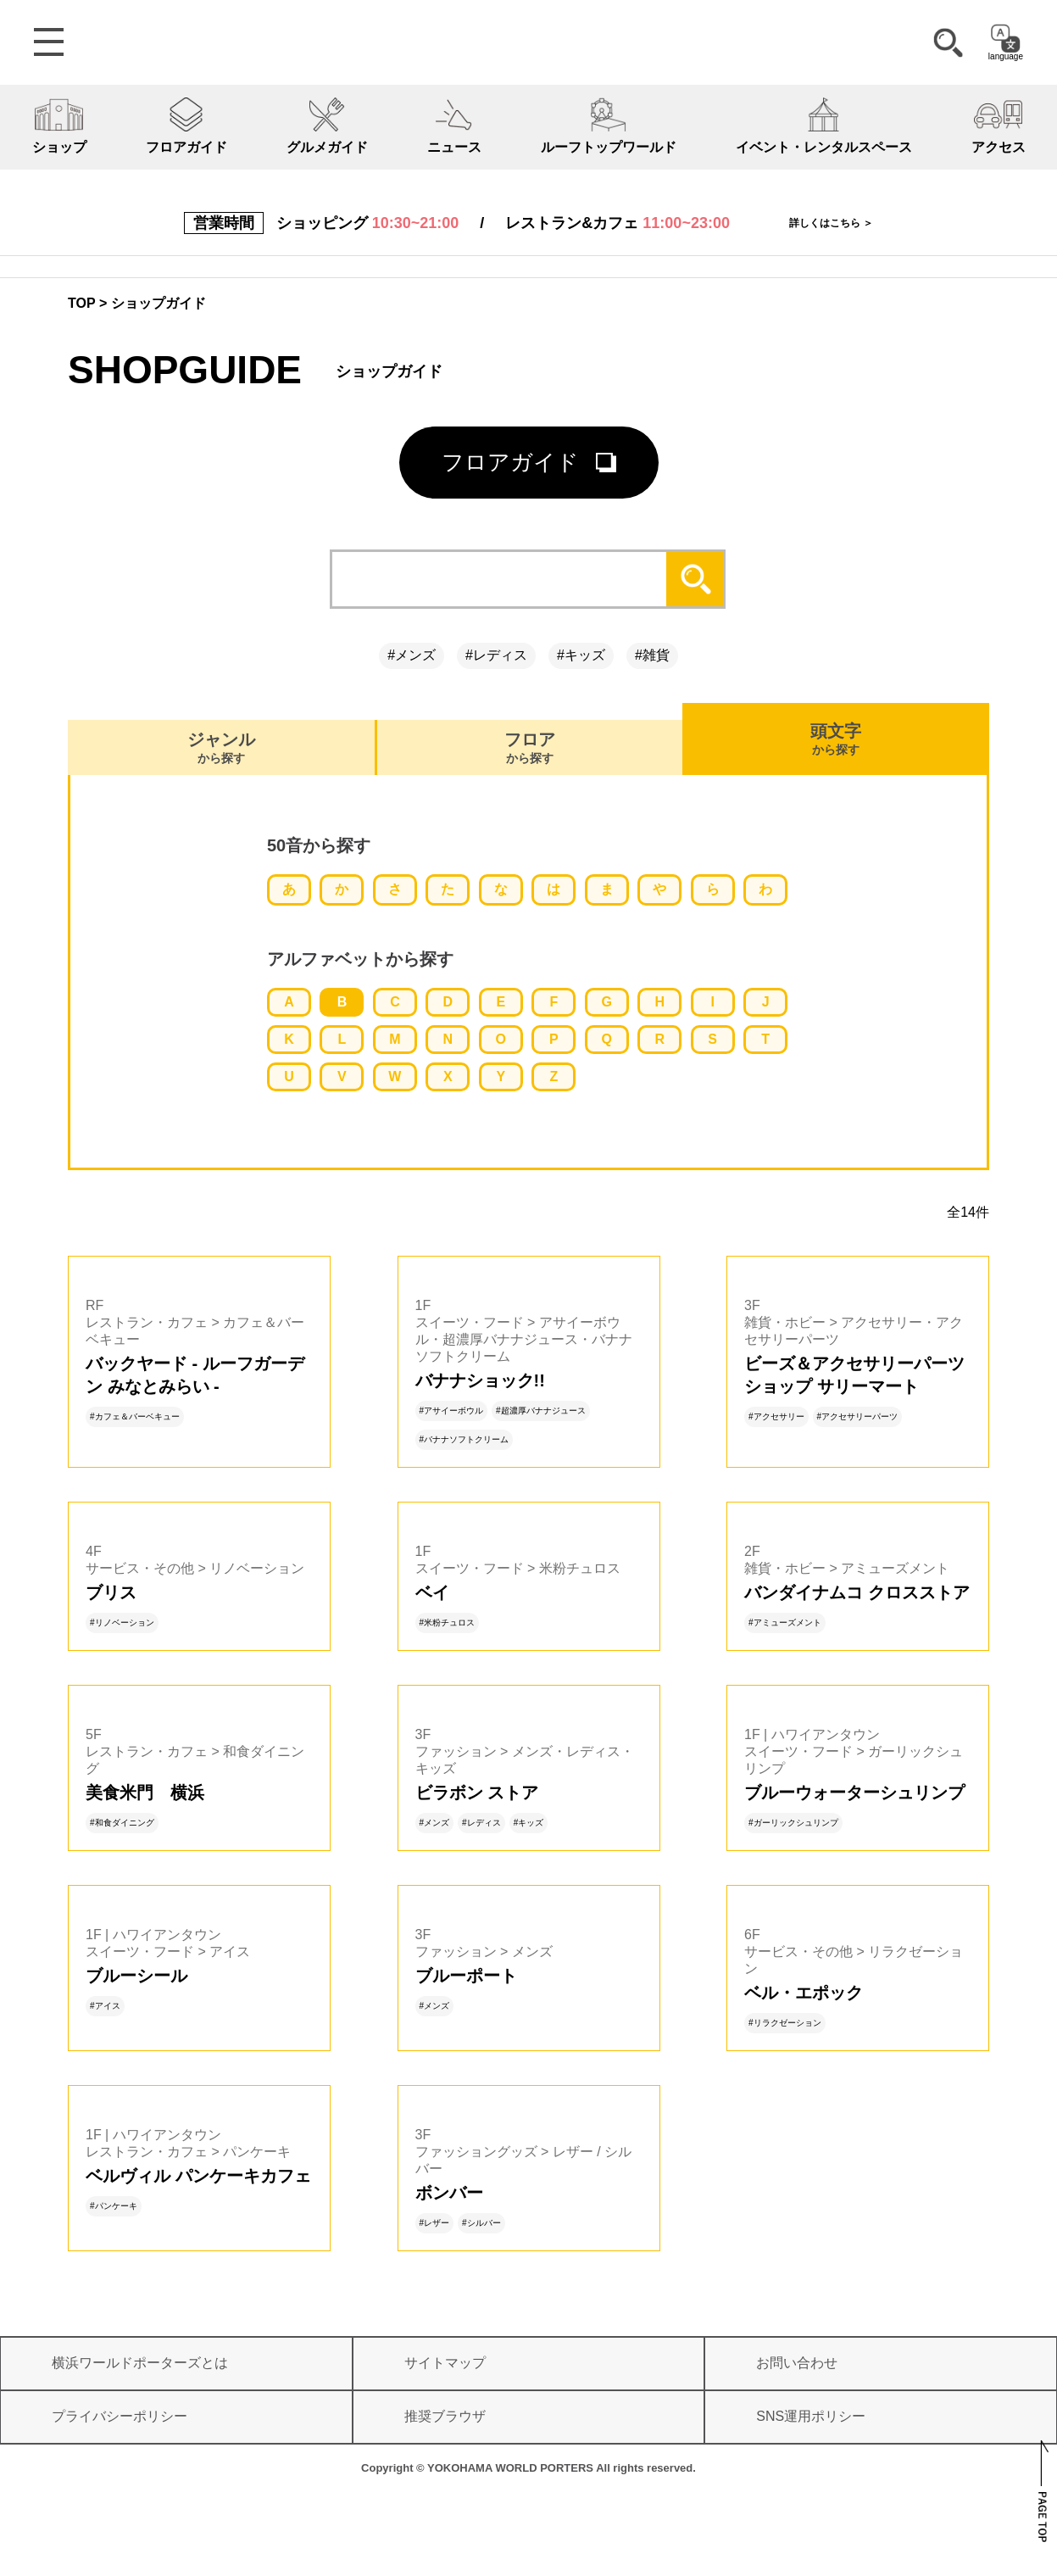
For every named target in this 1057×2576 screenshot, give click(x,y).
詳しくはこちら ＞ (831, 223)
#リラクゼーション (784, 2022)
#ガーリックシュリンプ (793, 1822)
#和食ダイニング (122, 1822)
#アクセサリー (776, 1416)
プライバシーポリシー (119, 2416)
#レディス (496, 655)
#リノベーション (122, 1622)
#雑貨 (652, 655)
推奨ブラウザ (445, 2416)
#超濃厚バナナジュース (541, 1410)
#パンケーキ (113, 2206)
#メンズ (411, 655)
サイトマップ (445, 2363)
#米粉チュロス (448, 1622)
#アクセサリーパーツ (857, 1416)
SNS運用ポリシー (810, 2416)
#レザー (435, 2223)
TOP (82, 303)
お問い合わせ (796, 2363)
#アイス (105, 2005)
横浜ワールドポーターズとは (140, 2363)
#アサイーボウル (452, 1410)
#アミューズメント (784, 1622)
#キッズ (581, 655)
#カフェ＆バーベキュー (135, 1416)
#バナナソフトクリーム (464, 1439)
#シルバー (481, 2223)
